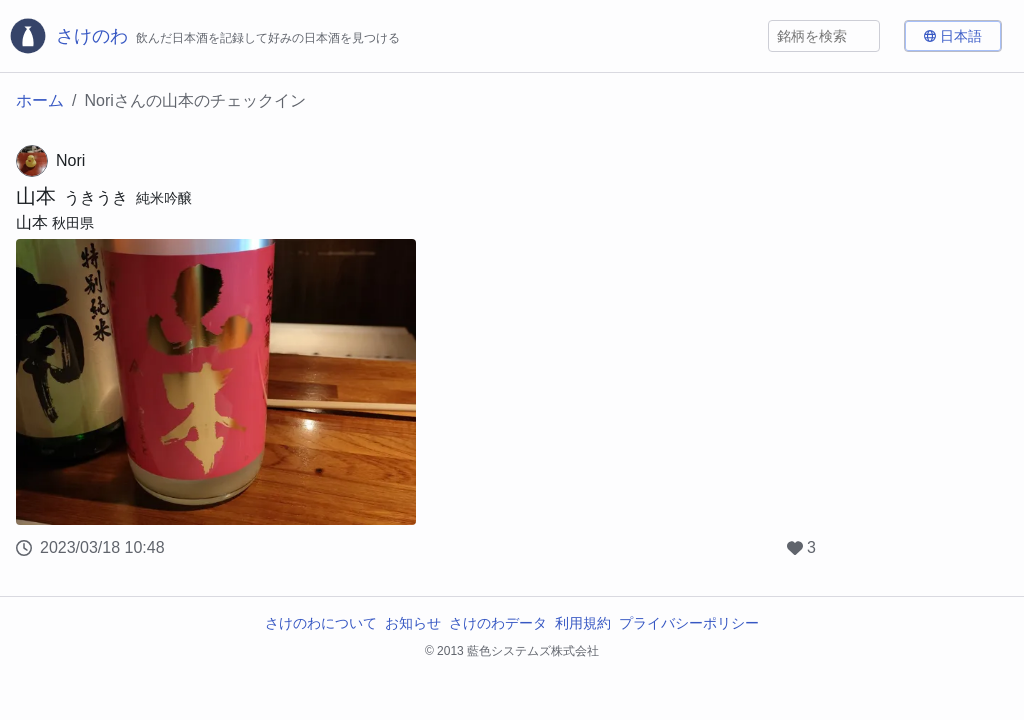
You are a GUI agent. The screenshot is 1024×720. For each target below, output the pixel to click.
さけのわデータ (498, 623)
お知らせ (413, 623)
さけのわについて (321, 623)
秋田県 (73, 223)
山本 (36, 196)
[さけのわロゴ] (204, 36)
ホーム (40, 100)
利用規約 (583, 623)
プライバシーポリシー (689, 623)
